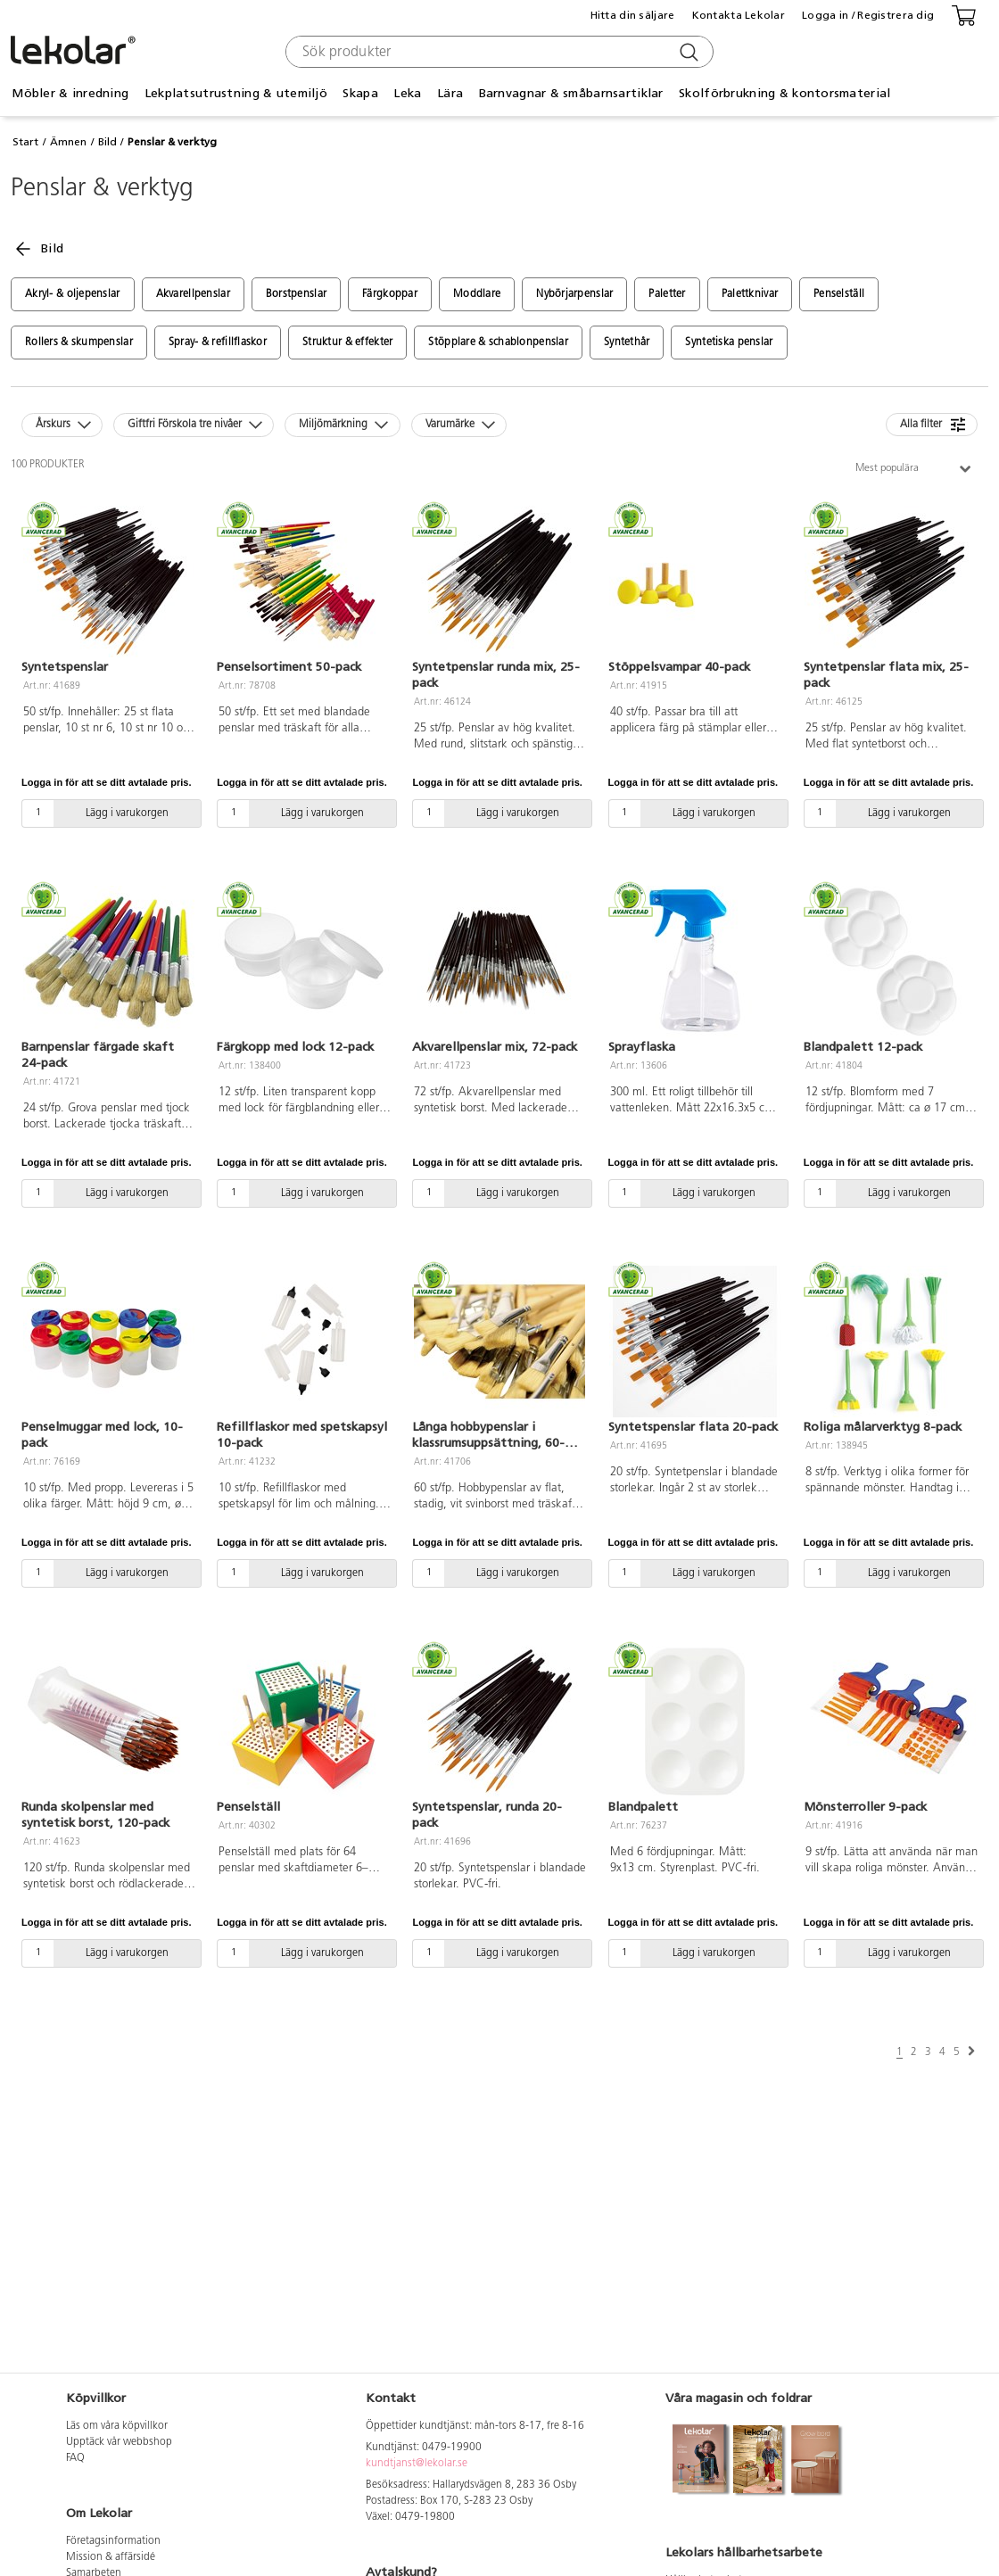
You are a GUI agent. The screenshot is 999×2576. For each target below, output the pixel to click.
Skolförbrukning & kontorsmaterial (784, 93)
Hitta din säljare (632, 15)
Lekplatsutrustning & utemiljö (235, 93)
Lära (450, 93)
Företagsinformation (113, 2541)
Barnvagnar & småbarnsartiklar (571, 93)
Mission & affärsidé (110, 2557)
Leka (407, 93)
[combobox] (497, 52)
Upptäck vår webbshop (119, 2442)
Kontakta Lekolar (738, 15)
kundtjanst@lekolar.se (416, 2463)
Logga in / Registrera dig (868, 15)
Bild (107, 142)
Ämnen (68, 142)
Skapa (360, 93)
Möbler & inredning (70, 93)
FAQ (75, 2458)
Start (25, 142)
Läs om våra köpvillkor (117, 2426)
